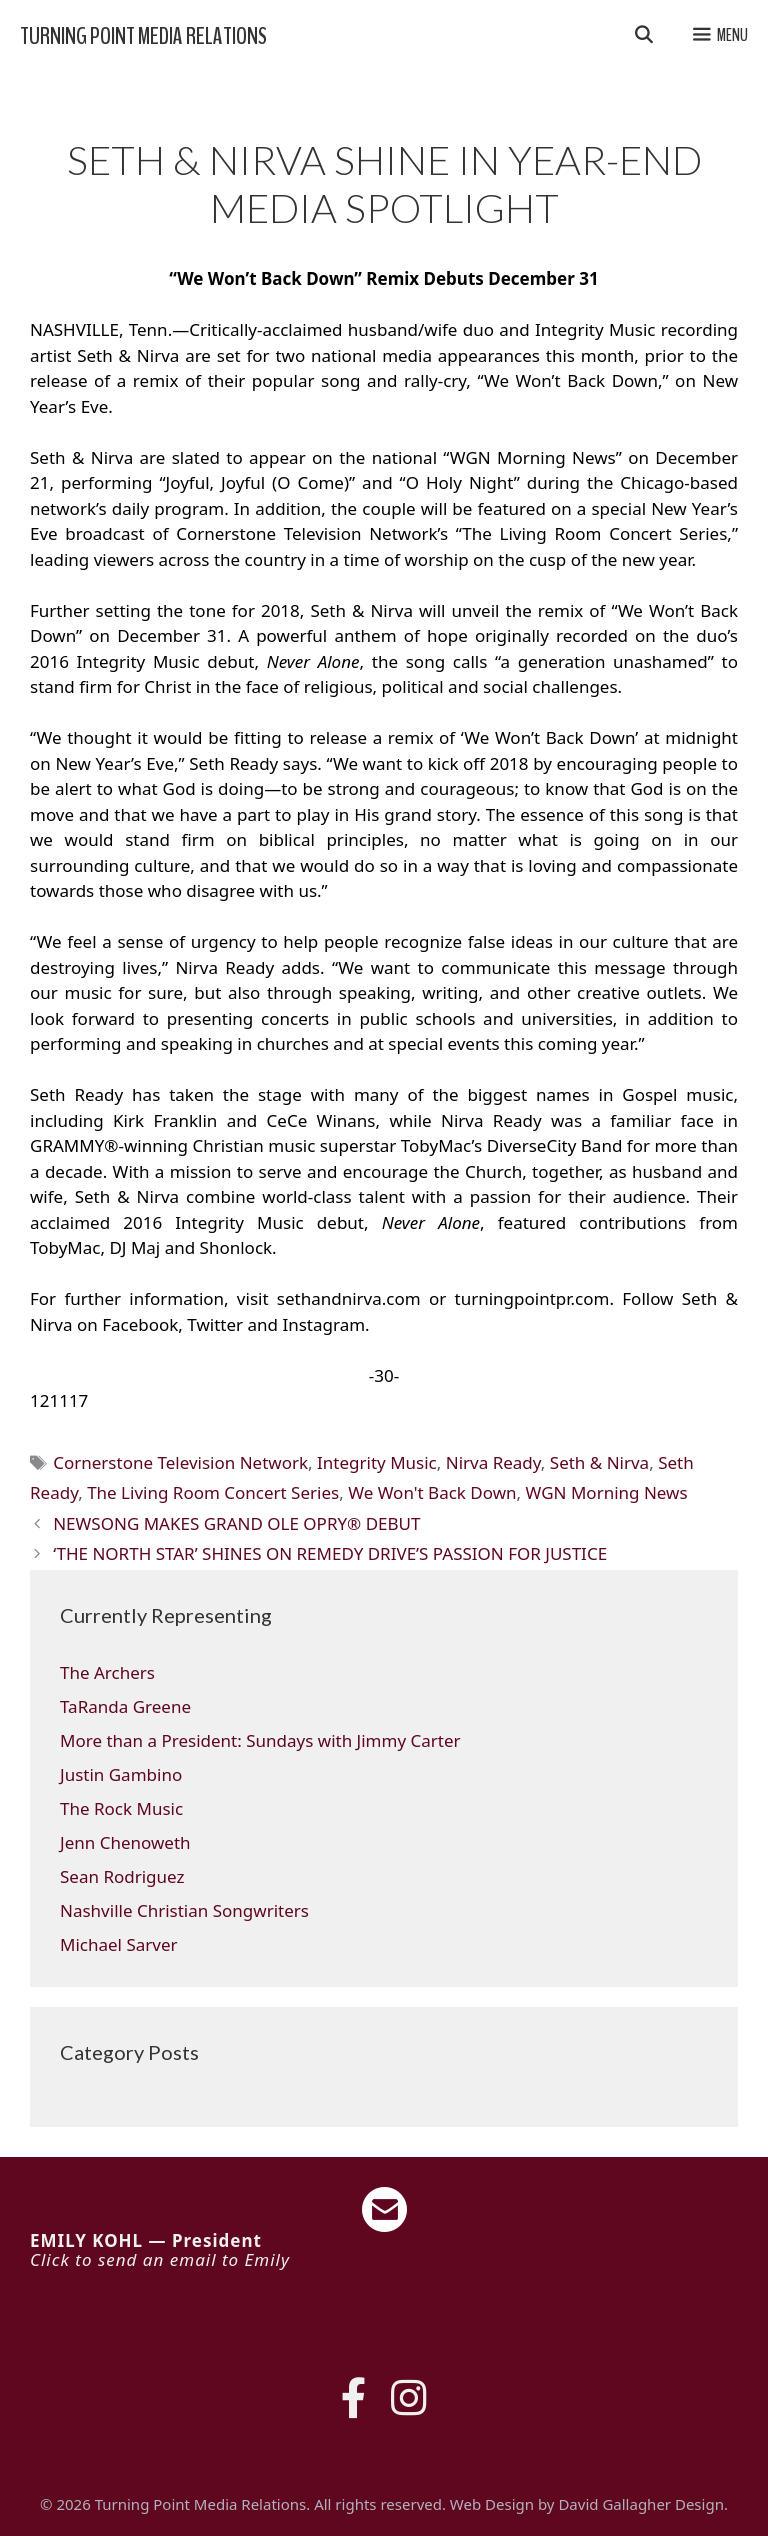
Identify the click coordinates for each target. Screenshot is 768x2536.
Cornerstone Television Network (180, 1462)
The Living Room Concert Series (213, 1492)
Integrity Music (377, 1462)
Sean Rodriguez (122, 1876)
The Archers (107, 1672)
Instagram (323, 1324)
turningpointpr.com (532, 1298)
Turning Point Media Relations (143, 36)
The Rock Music (121, 1808)
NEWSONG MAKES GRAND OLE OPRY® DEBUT (236, 1523)
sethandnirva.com (349, 1298)
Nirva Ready (493, 1462)
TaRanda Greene (125, 1706)
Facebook (140, 1324)
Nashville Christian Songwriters (184, 1910)
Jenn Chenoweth (125, 1842)
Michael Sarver (119, 1944)
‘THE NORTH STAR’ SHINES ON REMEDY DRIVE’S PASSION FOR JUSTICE (330, 1553)
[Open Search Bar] (643, 36)
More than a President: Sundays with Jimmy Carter (260, 1740)
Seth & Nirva (599, 1462)
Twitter (215, 1324)
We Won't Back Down (432, 1492)
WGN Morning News (607, 1492)
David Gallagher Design (640, 2504)
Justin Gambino (121, 1774)
